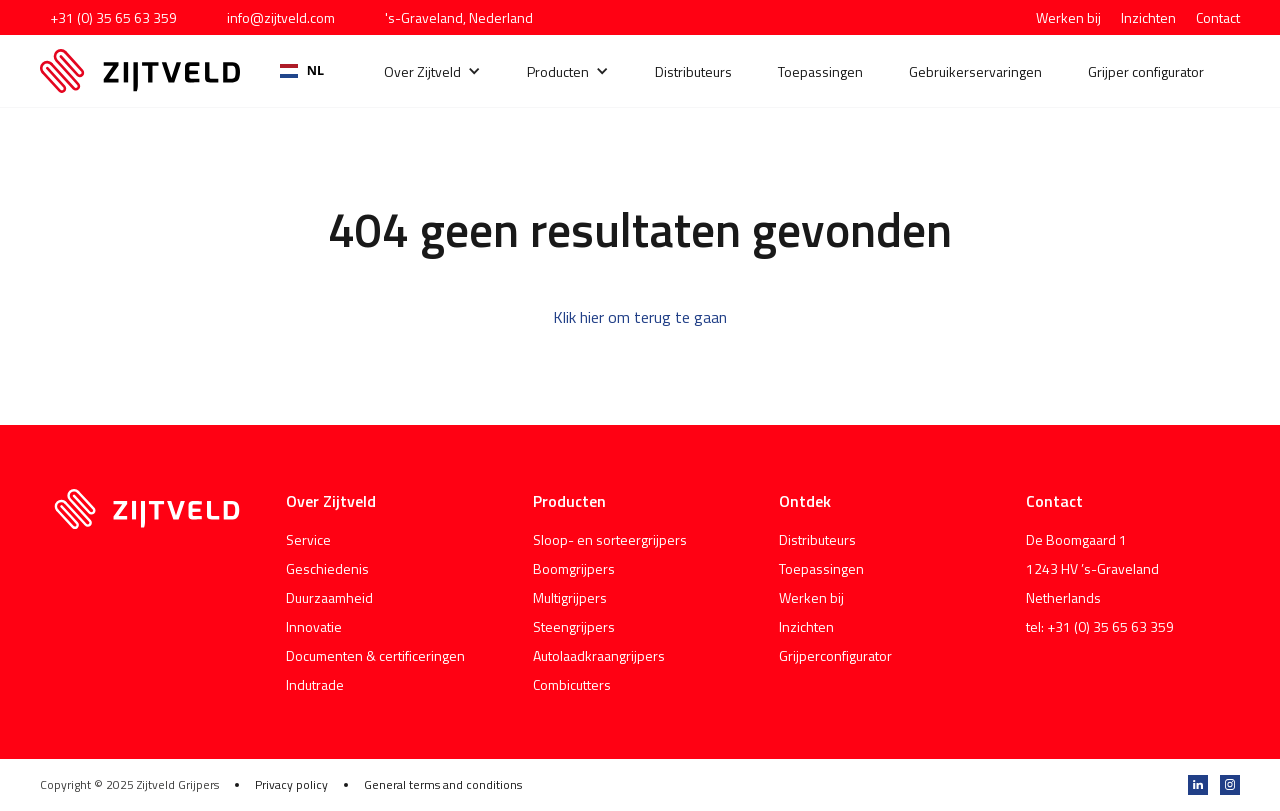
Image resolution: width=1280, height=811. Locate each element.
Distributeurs (693, 71)
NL (302, 70)
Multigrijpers (570, 597)
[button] (432, 71)
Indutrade (315, 684)
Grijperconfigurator (835, 655)
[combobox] (301, 71)
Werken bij (1068, 17)
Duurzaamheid (329, 597)
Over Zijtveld (422, 71)
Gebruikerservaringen (975, 71)
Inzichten (1148, 17)
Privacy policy (291, 785)
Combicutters (572, 684)
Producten (558, 71)
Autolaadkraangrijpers (599, 655)
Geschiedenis (327, 568)
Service (308, 539)
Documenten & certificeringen (375, 655)
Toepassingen (820, 71)
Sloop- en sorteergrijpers (610, 539)
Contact (1218, 17)
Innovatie (314, 626)
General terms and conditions (443, 785)
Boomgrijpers (574, 568)
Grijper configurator (1146, 71)
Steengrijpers (574, 626)
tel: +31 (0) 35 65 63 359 (1100, 626)
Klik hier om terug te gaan (640, 317)
